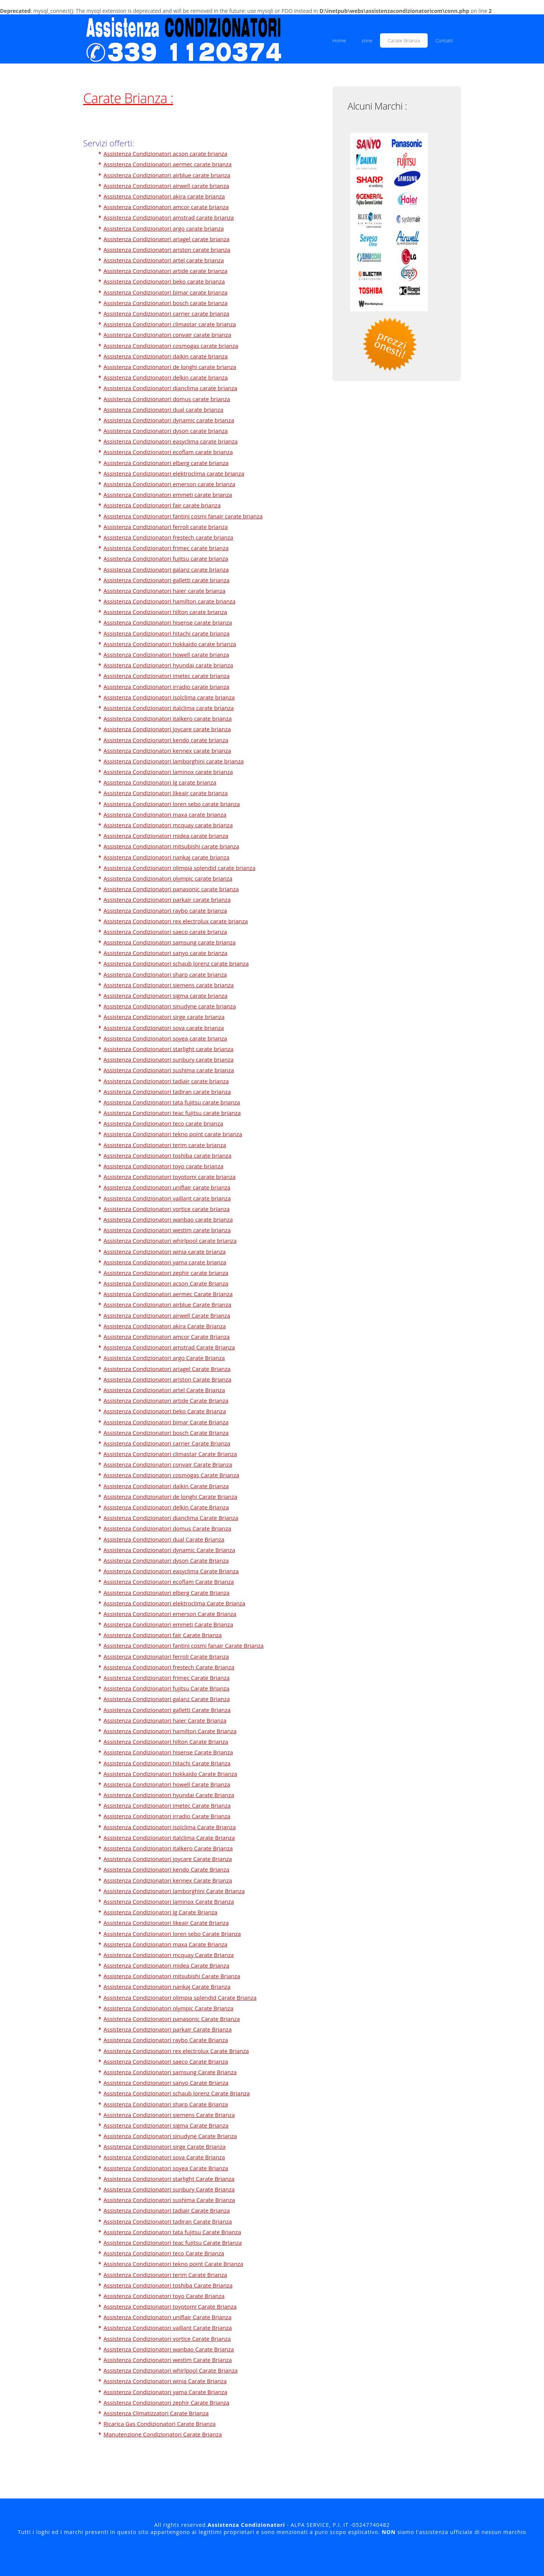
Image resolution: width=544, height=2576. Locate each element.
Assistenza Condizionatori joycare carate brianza (167, 729)
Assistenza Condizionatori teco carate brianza (163, 1123)
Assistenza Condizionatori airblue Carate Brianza (167, 1304)
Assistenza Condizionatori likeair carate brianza (166, 793)
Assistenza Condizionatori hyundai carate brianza (168, 665)
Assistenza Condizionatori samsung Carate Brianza (170, 2072)
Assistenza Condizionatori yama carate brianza (165, 1262)
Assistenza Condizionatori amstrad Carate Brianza (169, 1347)
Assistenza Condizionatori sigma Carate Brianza (166, 2125)
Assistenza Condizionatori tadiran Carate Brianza (168, 2221)
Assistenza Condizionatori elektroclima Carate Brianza (174, 1603)
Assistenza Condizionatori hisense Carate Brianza (168, 1752)
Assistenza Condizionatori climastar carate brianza (170, 324)
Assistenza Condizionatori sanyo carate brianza (165, 953)
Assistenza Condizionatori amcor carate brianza (166, 207)
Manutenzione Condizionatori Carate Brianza (163, 2434)
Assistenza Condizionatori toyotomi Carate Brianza (170, 2306)
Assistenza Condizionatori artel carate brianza (164, 260)
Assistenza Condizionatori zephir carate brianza (166, 1272)
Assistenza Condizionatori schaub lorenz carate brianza (176, 963)
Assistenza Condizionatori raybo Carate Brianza (166, 2040)
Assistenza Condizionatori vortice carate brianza (167, 1209)
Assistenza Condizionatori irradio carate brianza (166, 686)
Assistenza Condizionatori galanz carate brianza (166, 569)
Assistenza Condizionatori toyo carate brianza (164, 1166)
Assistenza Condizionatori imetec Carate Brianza (167, 1805)
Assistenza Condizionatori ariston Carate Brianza (167, 1379)
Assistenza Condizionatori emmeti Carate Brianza (168, 1624)
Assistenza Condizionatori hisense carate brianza (168, 622)
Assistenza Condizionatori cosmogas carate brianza (171, 345)
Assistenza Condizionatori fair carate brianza (162, 505)
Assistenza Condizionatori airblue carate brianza (167, 175)
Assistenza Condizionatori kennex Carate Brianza (168, 1880)
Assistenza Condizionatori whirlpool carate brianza (170, 1240)
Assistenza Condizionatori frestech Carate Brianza (169, 1667)
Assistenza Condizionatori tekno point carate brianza (173, 1134)
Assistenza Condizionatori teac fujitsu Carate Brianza (173, 2242)
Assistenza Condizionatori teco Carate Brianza (164, 2253)
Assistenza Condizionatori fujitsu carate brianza (166, 558)
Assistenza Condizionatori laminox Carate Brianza (169, 1901)
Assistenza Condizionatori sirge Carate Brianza (165, 2146)
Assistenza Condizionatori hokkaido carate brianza (170, 644)
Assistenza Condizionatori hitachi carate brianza (167, 633)
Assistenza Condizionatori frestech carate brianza (168, 537)
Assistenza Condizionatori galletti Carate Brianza (167, 1710)
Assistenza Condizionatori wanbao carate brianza (168, 1219)
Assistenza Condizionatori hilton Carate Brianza (166, 1741)
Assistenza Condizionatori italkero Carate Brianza (168, 1848)
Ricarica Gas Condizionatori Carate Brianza (160, 2423)
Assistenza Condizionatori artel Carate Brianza (164, 1390)
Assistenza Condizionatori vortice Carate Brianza (167, 2338)
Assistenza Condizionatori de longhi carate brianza (170, 367)
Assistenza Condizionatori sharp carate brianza (165, 974)
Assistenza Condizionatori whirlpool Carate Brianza (171, 2370)
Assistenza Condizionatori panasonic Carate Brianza (172, 2018)
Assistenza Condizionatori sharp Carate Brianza (166, 2104)
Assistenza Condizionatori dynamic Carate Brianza (169, 1550)
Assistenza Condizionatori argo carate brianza (164, 228)
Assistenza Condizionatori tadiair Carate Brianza (167, 2210)
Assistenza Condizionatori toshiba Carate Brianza (168, 2285)
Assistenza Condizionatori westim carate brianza (167, 1230)
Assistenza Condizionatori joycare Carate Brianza (168, 1859)
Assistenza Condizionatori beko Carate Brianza (165, 1411)
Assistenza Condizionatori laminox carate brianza (168, 771)
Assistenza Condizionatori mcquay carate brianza (168, 825)
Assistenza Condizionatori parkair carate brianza (167, 899)
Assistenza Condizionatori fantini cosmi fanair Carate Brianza (184, 1645)
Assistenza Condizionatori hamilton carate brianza (169, 601)
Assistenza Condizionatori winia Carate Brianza (165, 2381)
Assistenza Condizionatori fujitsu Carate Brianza (166, 1688)
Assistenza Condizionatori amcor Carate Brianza (167, 1336)
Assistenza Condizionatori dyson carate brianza (166, 430)
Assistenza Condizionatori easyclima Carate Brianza (171, 1571)
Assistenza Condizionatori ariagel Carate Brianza (167, 1369)
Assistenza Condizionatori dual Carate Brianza (164, 1539)
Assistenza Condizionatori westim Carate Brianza (168, 2360)
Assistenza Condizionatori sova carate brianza (164, 1027)
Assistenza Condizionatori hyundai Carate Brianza (169, 1795)
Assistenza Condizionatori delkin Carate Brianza (166, 1507)
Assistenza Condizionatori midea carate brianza (166, 835)
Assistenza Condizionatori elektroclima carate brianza (174, 473)
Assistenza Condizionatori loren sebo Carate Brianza (172, 1933)
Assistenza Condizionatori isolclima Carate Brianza (170, 1827)
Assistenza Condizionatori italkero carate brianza (168, 718)
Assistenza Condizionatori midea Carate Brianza (166, 1965)
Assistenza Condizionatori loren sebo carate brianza (172, 804)
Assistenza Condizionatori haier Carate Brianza (165, 1720)
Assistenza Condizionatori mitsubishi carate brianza (171, 846)
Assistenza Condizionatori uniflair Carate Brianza (168, 2317)
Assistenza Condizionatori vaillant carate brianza (167, 1198)
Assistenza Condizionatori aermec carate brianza (168, 164)
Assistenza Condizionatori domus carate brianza (167, 399)
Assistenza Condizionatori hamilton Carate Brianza (170, 1731)
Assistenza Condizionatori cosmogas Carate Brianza (171, 1475)
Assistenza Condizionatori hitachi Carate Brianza (167, 1763)
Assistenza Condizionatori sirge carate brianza (164, 1016)
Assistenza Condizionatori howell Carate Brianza (167, 1784)
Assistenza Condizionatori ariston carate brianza (167, 249)
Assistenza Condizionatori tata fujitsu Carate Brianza (172, 2232)
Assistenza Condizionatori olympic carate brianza (168, 878)
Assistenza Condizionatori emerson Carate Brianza (170, 1614)
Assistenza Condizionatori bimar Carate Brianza (166, 1422)
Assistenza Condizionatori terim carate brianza (165, 1145)
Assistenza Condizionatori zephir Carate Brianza (166, 2402)
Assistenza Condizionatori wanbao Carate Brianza (169, 2349)
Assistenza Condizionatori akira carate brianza (164, 196)
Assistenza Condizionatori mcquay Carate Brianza (169, 1955)
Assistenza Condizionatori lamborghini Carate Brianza (174, 1891)
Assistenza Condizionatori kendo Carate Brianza (166, 1869)
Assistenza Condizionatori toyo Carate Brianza (164, 2296)
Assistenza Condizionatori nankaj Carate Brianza (167, 1986)
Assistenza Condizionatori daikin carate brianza (166, 356)
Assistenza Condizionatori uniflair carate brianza (167, 1187)
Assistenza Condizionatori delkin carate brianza (166, 377)
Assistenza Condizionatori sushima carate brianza (169, 1070)
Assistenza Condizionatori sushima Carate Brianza (169, 2200)
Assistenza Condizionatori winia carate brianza (165, 1251)
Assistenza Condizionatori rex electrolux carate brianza (176, 921)
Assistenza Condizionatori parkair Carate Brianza (168, 2029)
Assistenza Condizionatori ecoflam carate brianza (168, 452)
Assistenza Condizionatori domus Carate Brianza (167, 1528)
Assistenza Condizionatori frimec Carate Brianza (167, 1677)
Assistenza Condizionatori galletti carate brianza (167, 580)
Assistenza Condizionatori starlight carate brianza (168, 1049)
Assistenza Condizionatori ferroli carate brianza (166, 526)
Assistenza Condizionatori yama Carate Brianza (165, 2392)
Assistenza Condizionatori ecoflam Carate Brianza (169, 1581)
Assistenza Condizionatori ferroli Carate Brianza (166, 1656)
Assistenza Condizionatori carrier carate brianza (166, 313)
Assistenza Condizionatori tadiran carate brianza (167, 1091)
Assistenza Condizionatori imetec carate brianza (167, 675)
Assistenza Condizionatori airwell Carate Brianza (167, 1315)
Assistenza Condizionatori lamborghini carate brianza (174, 761)
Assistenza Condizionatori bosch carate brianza (165, 303)
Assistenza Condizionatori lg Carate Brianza (160, 1912)
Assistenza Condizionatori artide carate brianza (165, 271)
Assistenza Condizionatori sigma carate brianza (165, 995)
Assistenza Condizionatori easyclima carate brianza (171, 441)
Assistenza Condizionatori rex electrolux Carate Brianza (176, 2051)
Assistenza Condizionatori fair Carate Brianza (163, 1635)
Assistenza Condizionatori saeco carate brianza (165, 931)
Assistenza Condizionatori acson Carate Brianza (166, 1283)
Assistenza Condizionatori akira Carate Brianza (165, 1326)
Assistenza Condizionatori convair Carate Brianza (168, 1464)
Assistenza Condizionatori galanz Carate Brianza (167, 1699)
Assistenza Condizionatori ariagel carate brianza (167, 239)
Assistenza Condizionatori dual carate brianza (163, 409)
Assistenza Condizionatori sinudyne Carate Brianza (170, 2136)
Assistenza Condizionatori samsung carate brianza (170, 942)
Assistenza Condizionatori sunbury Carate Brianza (169, 2189)
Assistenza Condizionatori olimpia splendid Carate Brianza (180, 1997)
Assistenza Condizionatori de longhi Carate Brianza (170, 1496)
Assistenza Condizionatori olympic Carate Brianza (168, 2008)
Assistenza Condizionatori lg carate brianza (160, 782)
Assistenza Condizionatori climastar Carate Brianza (170, 1454)
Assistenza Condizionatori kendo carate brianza (166, 740)
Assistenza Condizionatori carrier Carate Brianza (167, 1443)
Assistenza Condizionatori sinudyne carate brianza (170, 1006)
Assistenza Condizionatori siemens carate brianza (169, 985)
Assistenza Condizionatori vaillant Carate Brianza (168, 2327)
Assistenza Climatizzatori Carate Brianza (156, 2413)
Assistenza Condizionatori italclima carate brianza (169, 708)
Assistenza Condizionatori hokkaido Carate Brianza (170, 1773)
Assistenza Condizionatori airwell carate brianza (166, 185)
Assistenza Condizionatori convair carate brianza (167, 334)
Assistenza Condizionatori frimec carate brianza (166, 548)
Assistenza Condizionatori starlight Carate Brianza (169, 2178)
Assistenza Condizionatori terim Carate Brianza (165, 2274)
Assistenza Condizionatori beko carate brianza (164, 281)
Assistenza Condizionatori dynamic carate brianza (169, 420)
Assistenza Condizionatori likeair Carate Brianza (166, 1922)
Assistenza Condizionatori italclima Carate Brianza (169, 1837)
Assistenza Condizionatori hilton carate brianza (165, 612)
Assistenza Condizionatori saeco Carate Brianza (166, 2061)
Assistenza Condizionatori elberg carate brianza (166, 463)
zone (367, 40)
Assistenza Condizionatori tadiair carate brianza (166, 1081)
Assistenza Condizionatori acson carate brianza (165, 153)
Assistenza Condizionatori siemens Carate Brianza (169, 2114)
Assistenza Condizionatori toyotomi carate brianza (170, 1176)
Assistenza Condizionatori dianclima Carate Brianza (171, 1517)
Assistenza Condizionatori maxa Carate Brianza (165, 1944)
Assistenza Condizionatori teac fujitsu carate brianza (172, 1113)
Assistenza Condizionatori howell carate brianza (166, 654)
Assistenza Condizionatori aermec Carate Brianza (168, 1294)
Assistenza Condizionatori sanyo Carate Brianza (166, 2082)
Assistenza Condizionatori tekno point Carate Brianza (173, 2263)
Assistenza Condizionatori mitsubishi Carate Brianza (172, 1976)
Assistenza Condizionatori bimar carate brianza (165, 292)
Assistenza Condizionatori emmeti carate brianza (168, 494)
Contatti (444, 40)
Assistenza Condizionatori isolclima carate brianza (169, 697)
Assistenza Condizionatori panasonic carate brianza (171, 889)
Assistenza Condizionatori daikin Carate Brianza (166, 1486)
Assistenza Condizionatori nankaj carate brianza (166, 857)
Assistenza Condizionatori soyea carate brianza (165, 1038)
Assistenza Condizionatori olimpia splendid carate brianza (179, 868)
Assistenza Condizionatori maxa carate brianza (165, 814)
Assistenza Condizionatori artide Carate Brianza (166, 1400)
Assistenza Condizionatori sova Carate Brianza (164, 2157)
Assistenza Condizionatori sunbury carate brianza (168, 1059)
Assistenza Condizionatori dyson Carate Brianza (166, 1560)
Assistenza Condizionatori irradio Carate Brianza (167, 1816)
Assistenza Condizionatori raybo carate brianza (165, 910)
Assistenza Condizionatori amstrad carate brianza (169, 217)
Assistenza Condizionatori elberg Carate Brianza (167, 1592)
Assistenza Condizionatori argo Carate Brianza (164, 1358)
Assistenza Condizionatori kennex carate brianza (167, 750)
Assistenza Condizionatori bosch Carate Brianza (166, 1432)
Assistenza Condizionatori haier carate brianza (165, 590)
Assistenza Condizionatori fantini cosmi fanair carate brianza (183, 516)
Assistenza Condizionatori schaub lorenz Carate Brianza (177, 2093)
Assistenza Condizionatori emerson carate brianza (169, 484)
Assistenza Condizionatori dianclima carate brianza (170, 388)
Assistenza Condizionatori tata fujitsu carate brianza (172, 1102)
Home (339, 40)
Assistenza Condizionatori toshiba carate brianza (168, 1155)
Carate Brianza (404, 40)
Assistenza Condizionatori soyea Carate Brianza (166, 2168)
